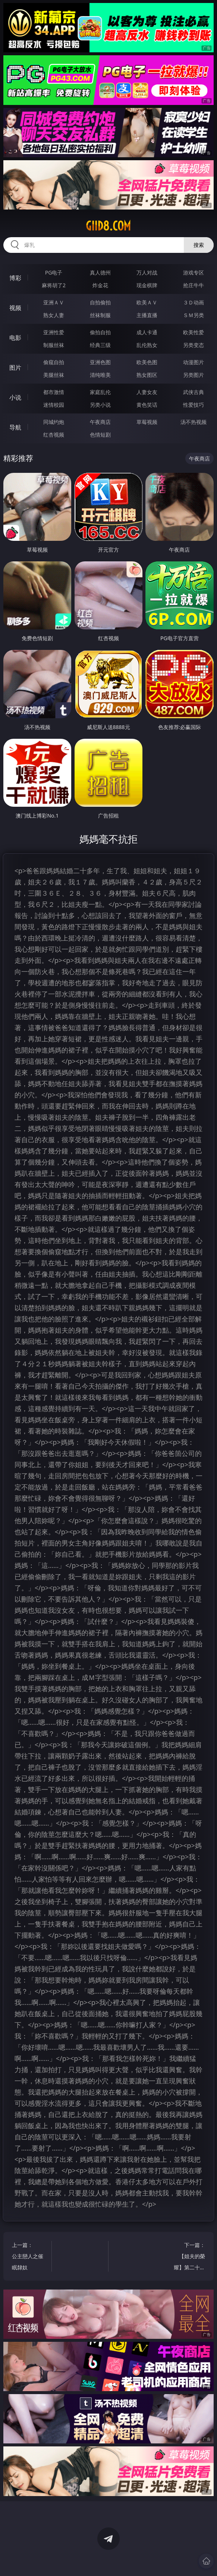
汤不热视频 (193, 421)
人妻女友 (146, 392)
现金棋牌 (146, 285)
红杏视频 (53, 434)
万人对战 (146, 272)
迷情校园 (53, 404)
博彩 (15, 278)
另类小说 (100, 404)
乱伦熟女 (146, 344)
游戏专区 (193, 272)
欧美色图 (146, 362)
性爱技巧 (193, 404)
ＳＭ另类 (193, 315)
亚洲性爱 (53, 332)
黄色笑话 (146, 404)
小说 (15, 397)
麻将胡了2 (54, 285)
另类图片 (193, 374)
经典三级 (100, 344)
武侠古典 (193, 392)
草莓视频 (146, 421)
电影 (15, 338)
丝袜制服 (100, 315)
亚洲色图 (100, 362)
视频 (15, 308)
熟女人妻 (53, 315)
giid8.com (108, 225)
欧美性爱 (193, 332)
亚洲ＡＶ (53, 302)
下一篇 (188, 2257)
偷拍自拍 (100, 332)
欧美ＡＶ (146, 302)
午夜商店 (100, 421)
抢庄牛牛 (193, 285)
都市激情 (53, 392)
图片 (15, 367)
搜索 (199, 244)
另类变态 (193, 344)
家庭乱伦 (100, 392)
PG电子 (54, 272)
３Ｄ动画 (193, 302)
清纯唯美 (100, 374)
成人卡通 (146, 332)
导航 (15, 427)
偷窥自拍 (53, 362)
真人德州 (100, 272)
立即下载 (160, 2559)
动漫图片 (193, 362)
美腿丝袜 (53, 374)
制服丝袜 (53, 344)
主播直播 (146, 315)
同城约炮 (53, 421)
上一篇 (28, 2257)
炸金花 (100, 285)
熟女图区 (146, 374)
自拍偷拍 (100, 302)
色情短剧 (100, 434)
